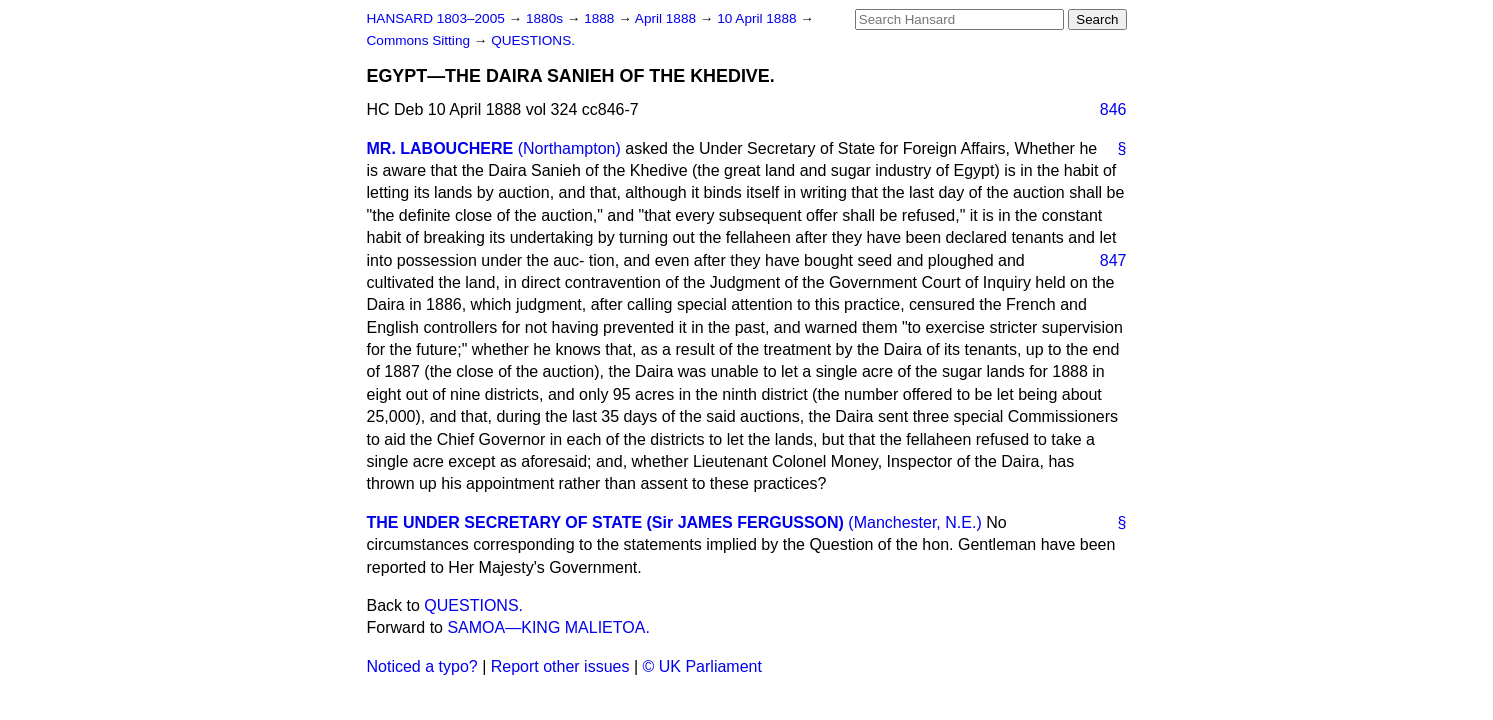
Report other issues (560, 666)
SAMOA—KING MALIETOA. (548, 627)
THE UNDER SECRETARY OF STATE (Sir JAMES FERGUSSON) (605, 522)
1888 (601, 18)
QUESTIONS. (533, 40)
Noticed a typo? (422, 666)
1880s (546, 18)
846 (1113, 109)
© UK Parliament (702, 666)
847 (1113, 260)
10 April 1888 (758, 18)
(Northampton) (569, 148)
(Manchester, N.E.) (914, 522)
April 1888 (667, 18)
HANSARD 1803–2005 (436, 18)
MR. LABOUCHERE (440, 148)
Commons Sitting (420, 40)
